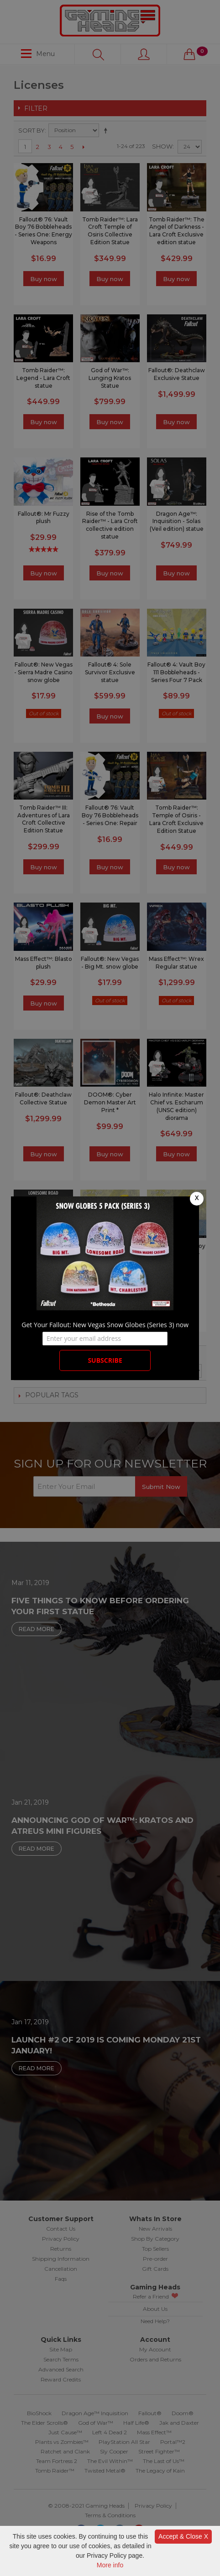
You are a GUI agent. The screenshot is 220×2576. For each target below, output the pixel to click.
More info (110, 2565)
